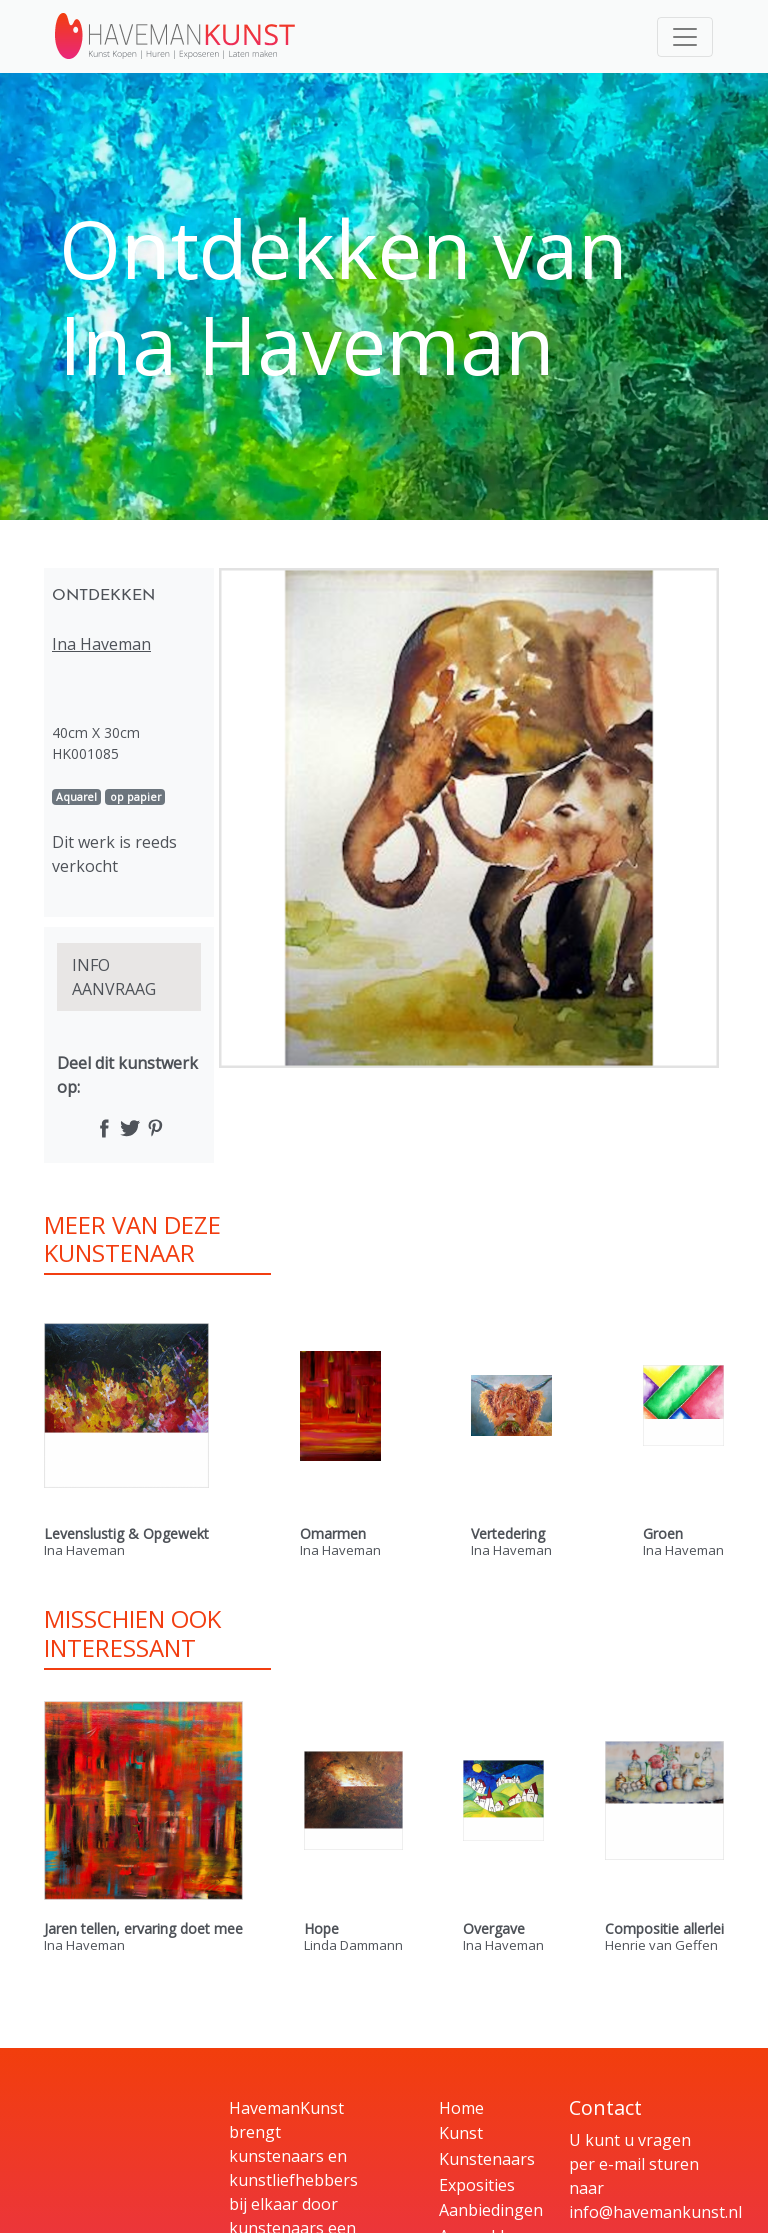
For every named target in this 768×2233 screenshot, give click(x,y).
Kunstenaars (487, 2159)
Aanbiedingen (491, 2210)
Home (461, 2108)
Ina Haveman (101, 644)
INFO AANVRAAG (114, 977)
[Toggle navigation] (685, 37)
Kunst (461, 2133)
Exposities (477, 2185)
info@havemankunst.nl (655, 2212)
